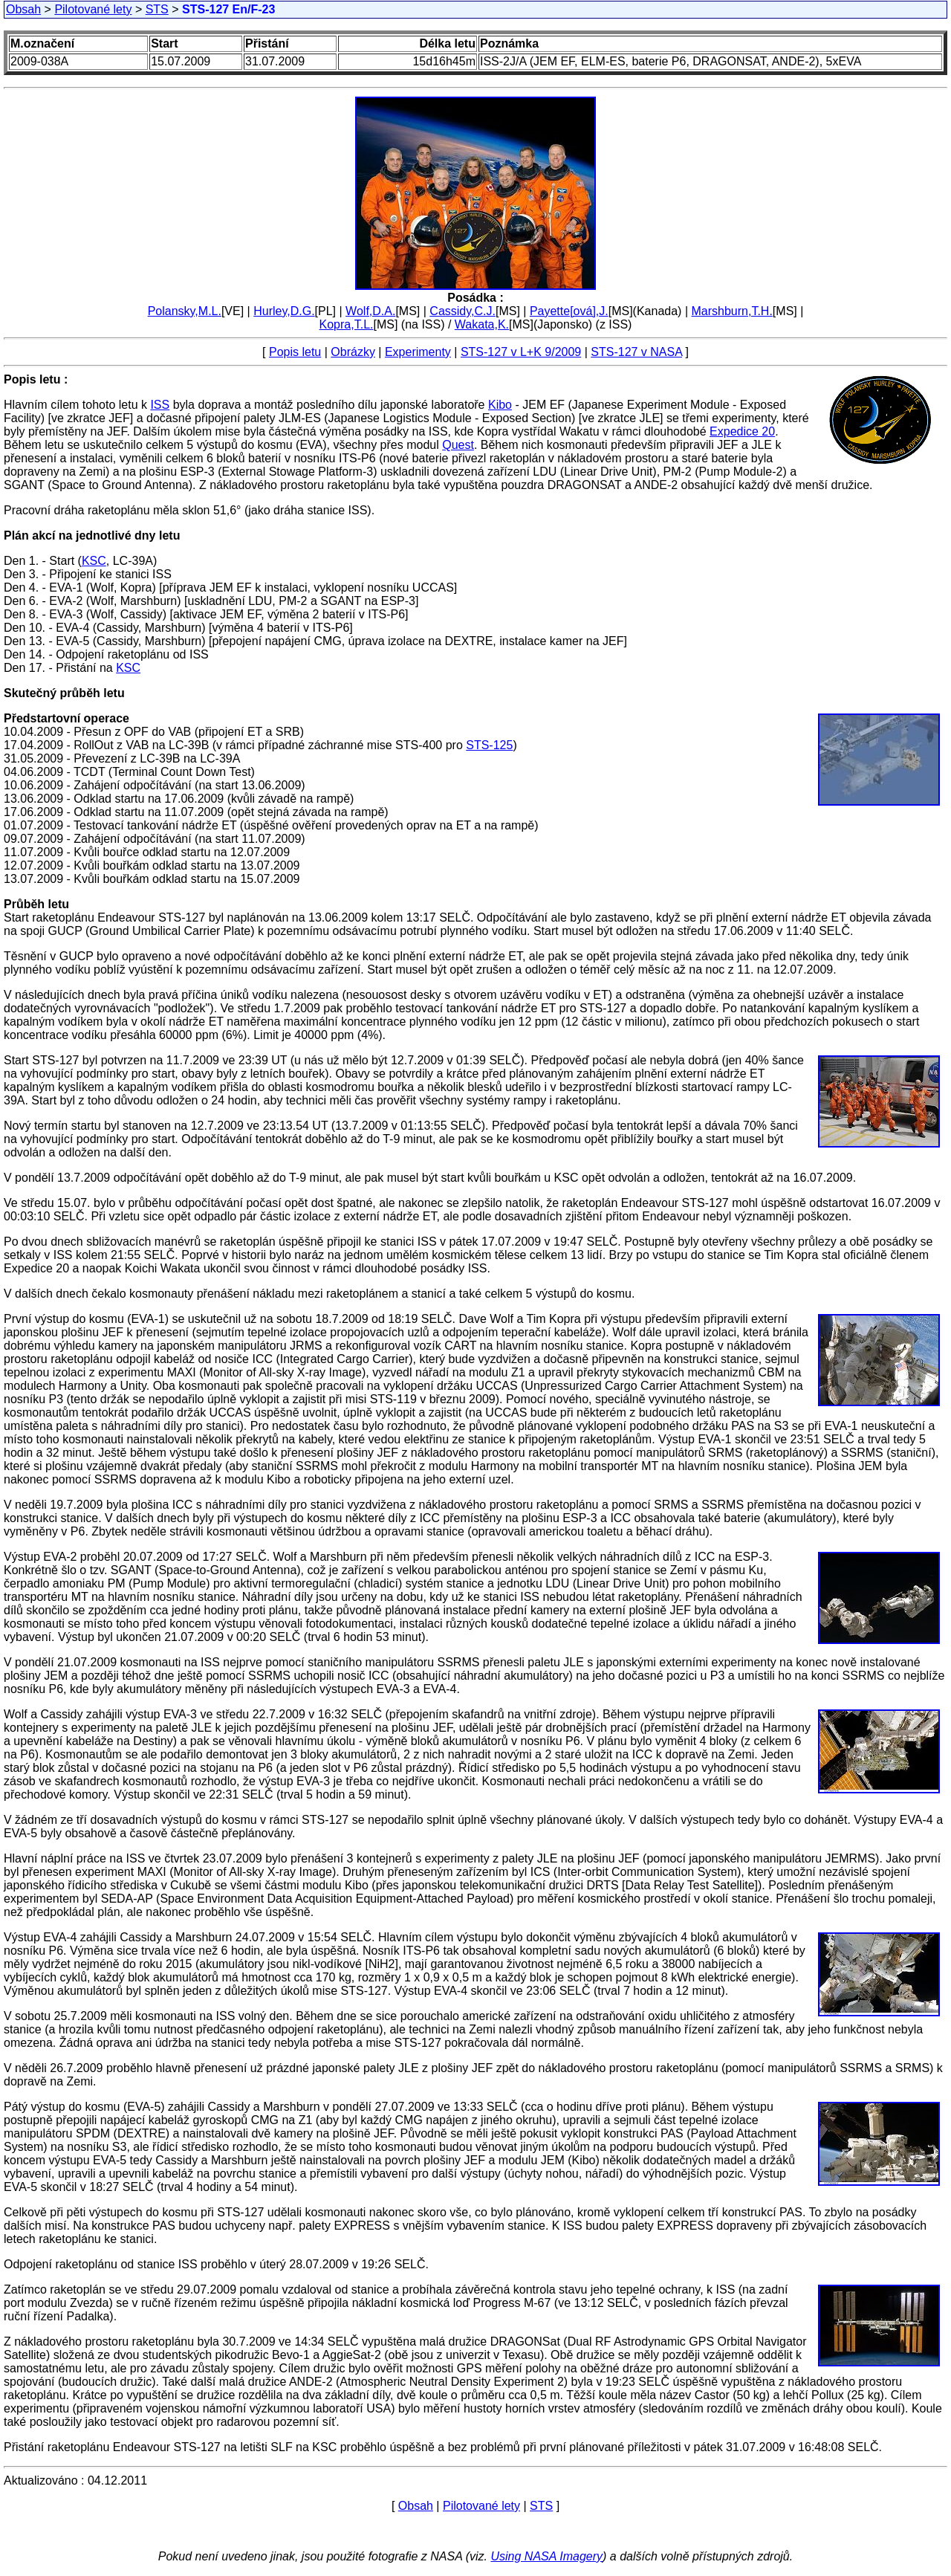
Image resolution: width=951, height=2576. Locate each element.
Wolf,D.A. (370, 311)
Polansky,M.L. (184, 311)
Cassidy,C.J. (462, 311)
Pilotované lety (93, 9)
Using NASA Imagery (546, 2556)
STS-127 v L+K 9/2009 (521, 352)
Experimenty (418, 352)
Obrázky (353, 352)
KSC (94, 560)
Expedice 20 (742, 431)
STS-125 (489, 745)
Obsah (23, 9)
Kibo (500, 404)
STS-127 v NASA (636, 352)
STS (157, 9)
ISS (159, 404)
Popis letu (295, 352)
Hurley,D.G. (283, 311)
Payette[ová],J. (569, 311)
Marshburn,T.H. (731, 311)
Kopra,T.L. (346, 324)
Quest (458, 444)
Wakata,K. (482, 324)
